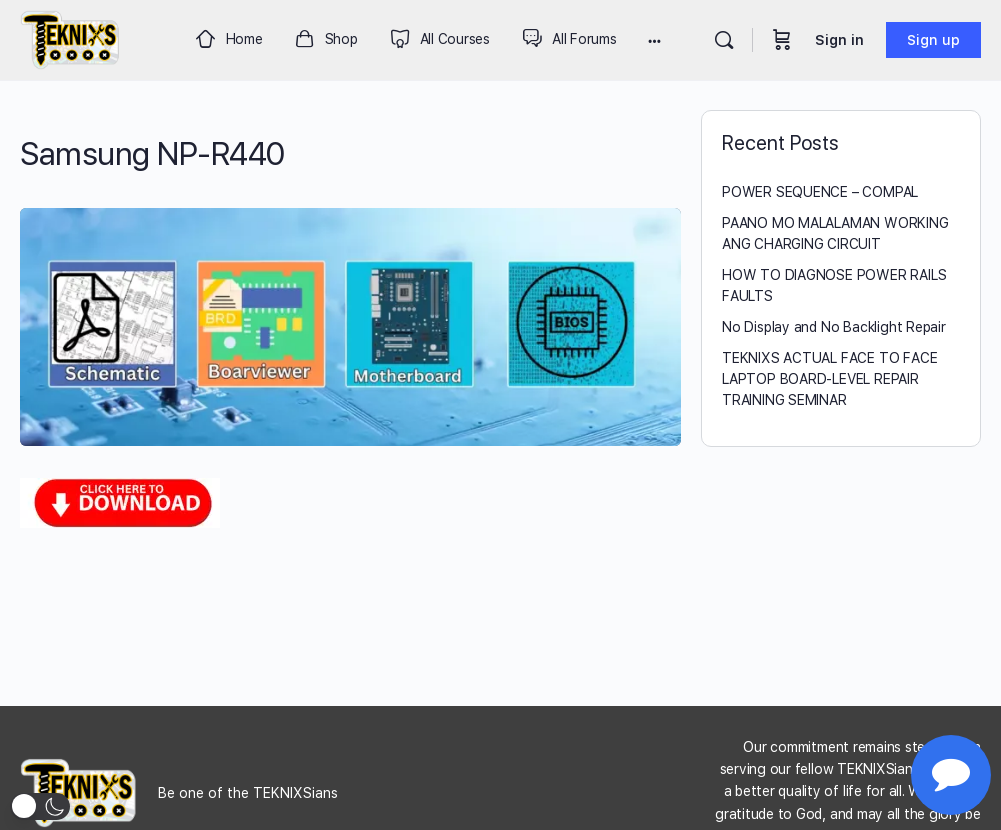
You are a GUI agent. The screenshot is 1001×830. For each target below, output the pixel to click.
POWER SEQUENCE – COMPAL (820, 192)
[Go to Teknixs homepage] (70, 37)
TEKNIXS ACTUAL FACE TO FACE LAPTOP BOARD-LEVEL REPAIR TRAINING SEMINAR (829, 379)
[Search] (724, 40)
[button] (40, 806)
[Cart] (782, 40)
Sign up (933, 40)
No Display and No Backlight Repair (834, 327)
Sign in (839, 40)
